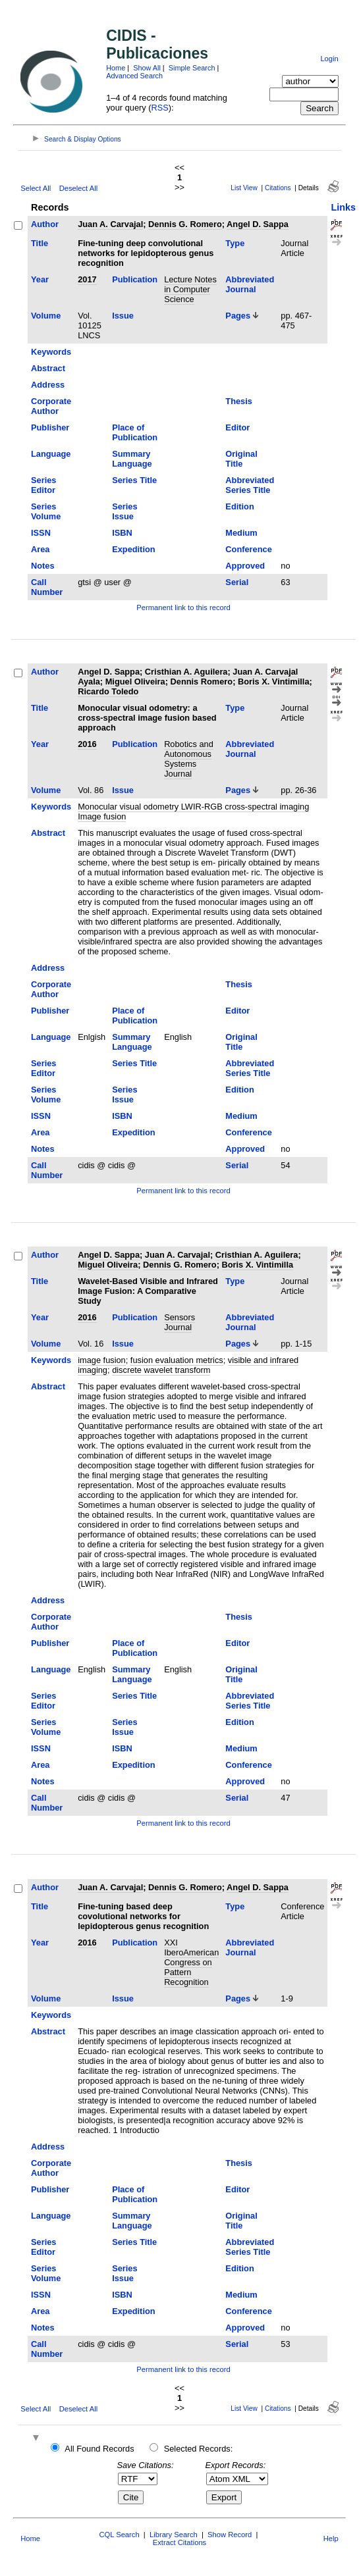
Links (343, 207)
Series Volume (46, 511)
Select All (35, 188)
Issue (123, 316)
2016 (87, 744)
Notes (43, 566)
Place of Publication (134, 432)
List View (244, 188)
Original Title (241, 459)
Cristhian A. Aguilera (186, 672)
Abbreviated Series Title (249, 485)
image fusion (102, 1360)
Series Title (134, 480)
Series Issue (124, 511)
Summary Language (132, 459)
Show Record (229, 2534)
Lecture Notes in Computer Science (190, 289)
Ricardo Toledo (108, 691)
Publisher (50, 427)
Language (50, 454)
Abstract (48, 368)
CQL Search (119, 2534)
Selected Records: (198, 2449)
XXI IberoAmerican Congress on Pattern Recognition (191, 1962)
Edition (239, 506)
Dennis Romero (202, 681)
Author (45, 224)
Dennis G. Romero (185, 224)
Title (39, 243)
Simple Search (192, 68)
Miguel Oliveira (135, 681)
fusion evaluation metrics (176, 1360)
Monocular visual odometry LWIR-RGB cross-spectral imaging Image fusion (193, 811)
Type (234, 243)
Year (40, 279)
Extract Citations (179, 2542)
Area (40, 549)
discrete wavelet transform (161, 1370)
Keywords (51, 352)
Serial (236, 582)
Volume (46, 316)
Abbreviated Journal (249, 284)
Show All (147, 68)
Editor (237, 427)
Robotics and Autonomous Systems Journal (188, 759)
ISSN (41, 533)
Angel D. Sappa (258, 224)
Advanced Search (134, 76)
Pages (237, 316)
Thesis (238, 401)
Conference (248, 549)
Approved (245, 566)
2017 (87, 279)
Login (329, 59)
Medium (241, 533)
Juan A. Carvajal (110, 224)
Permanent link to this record (183, 607)
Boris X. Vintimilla (274, 681)
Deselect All (78, 188)
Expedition (133, 549)
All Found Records (99, 2449)
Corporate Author (51, 406)
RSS (160, 108)
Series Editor (43, 485)
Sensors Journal (179, 1322)
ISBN (122, 533)
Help (331, 2538)
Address (48, 385)
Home (115, 68)
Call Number (47, 587)
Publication (134, 279)
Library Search (174, 2534)
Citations (278, 188)
